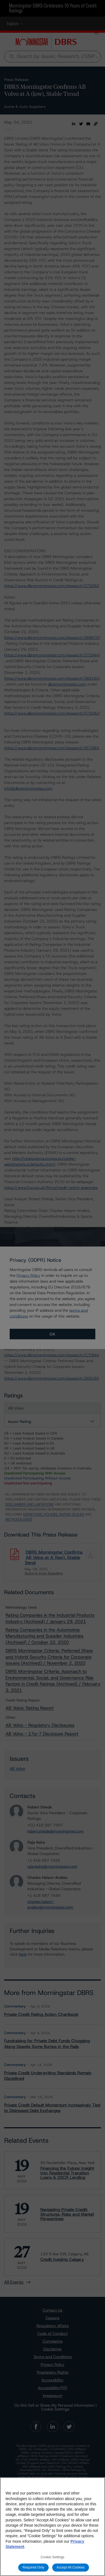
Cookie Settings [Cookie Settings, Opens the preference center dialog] (52, 2560)
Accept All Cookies (71, 2571)
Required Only (33, 2571)
